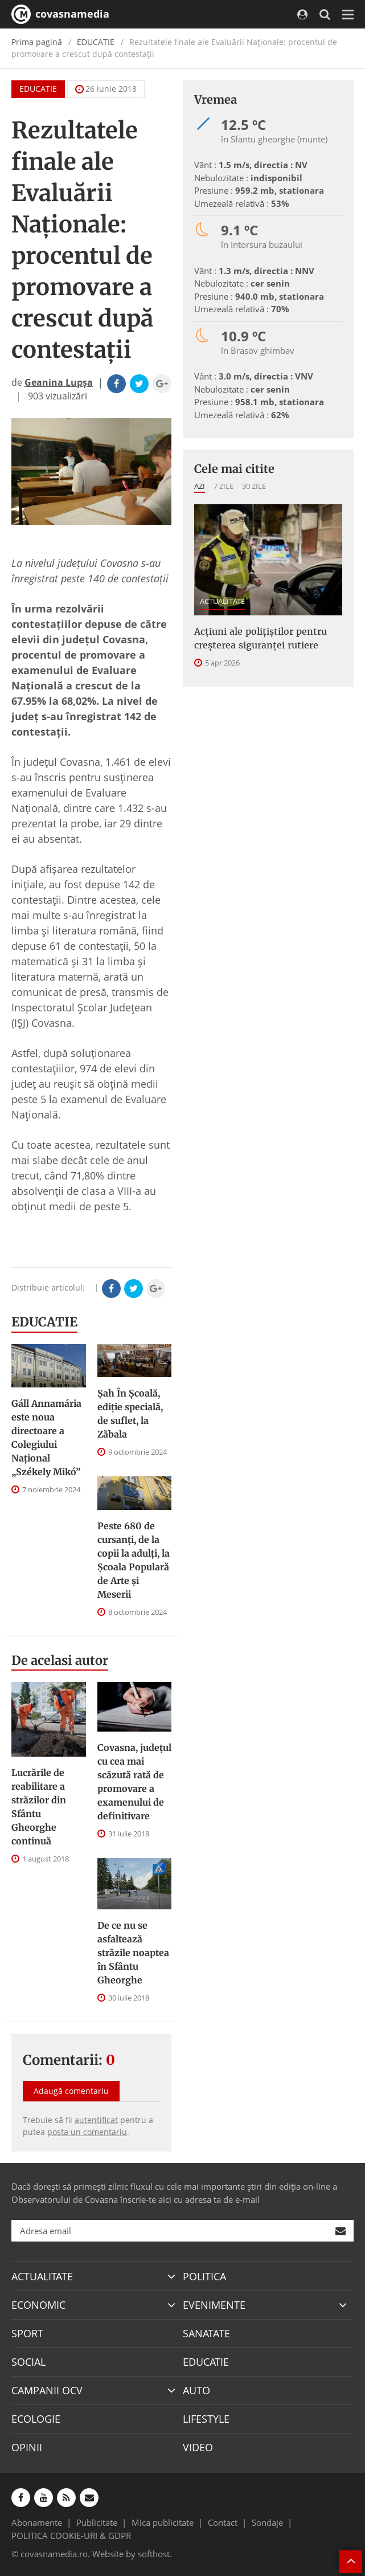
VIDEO (198, 2447)
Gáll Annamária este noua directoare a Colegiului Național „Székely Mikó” (46, 1437)
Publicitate (96, 2522)
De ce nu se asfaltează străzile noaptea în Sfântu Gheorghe (133, 1953)
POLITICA (204, 2276)
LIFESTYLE (206, 2419)
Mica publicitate (163, 2522)
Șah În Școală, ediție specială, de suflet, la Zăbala (130, 1413)
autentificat (96, 2119)
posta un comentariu (87, 2131)
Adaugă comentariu (71, 2090)
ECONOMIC (38, 2305)
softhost (154, 2553)
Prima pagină (36, 41)
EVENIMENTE (214, 2305)
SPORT (27, 2333)
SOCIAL (28, 2362)
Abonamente (36, 2522)
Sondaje (267, 2522)
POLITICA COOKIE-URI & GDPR (71, 2535)
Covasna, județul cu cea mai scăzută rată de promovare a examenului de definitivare (134, 1782)
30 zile (254, 486)
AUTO (196, 2390)
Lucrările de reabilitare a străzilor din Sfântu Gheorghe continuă (38, 1807)
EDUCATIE (95, 41)
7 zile (223, 486)
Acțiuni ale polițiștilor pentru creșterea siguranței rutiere (260, 638)
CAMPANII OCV (47, 2390)
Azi (199, 486)
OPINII (26, 2447)
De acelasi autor (59, 1660)
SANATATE (206, 2333)
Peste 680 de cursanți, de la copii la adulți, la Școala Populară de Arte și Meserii (133, 1560)
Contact (222, 2522)
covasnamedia (60, 14)
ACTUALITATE (222, 601)
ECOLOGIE (35, 2419)
